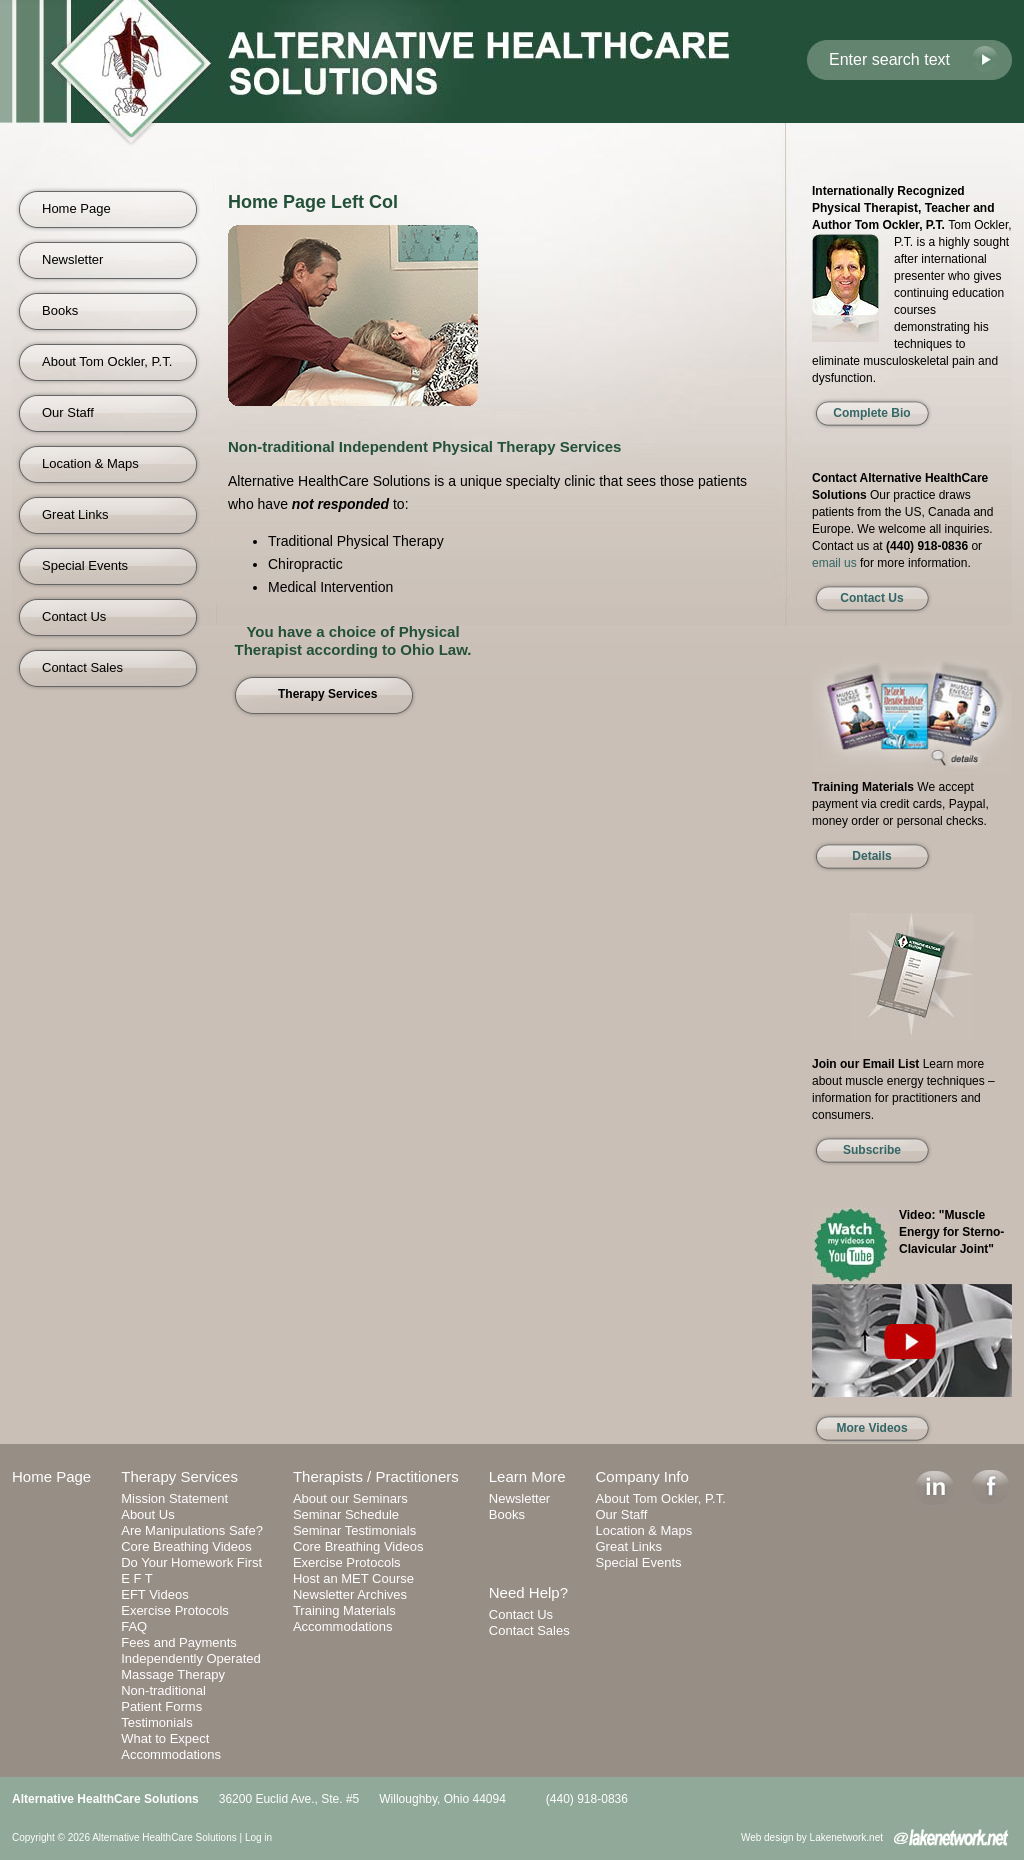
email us (834, 563)
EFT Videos (154, 1594)
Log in (258, 1837)
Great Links (75, 514)
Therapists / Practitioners (376, 1476)
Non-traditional (163, 1690)
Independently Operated (191, 1658)
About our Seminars (350, 1498)
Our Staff (68, 412)
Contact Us (74, 616)
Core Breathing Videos (186, 1546)
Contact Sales (82, 667)
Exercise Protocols (175, 1610)
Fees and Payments (179, 1642)
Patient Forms (161, 1706)
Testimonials (157, 1722)
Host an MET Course (353, 1578)
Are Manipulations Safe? (192, 1530)
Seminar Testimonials (354, 1530)
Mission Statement (174, 1498)
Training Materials (344, 1610)
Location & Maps (90, 463)
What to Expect (165, 1738)
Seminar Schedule (346, 1514)
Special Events (85, 565)
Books (60, 310)
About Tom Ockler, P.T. (107, 361)
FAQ (134, 1626)
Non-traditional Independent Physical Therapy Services (424, 446)
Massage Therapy (173, 1674)
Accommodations (171, 1754)
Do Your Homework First (191, 1562)
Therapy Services (179, 1476)
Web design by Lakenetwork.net (812, 1837)
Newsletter (72, 259)
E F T (137, 1578)
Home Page (76, 208)
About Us (147, 1514)
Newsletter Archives (350, 1594)
